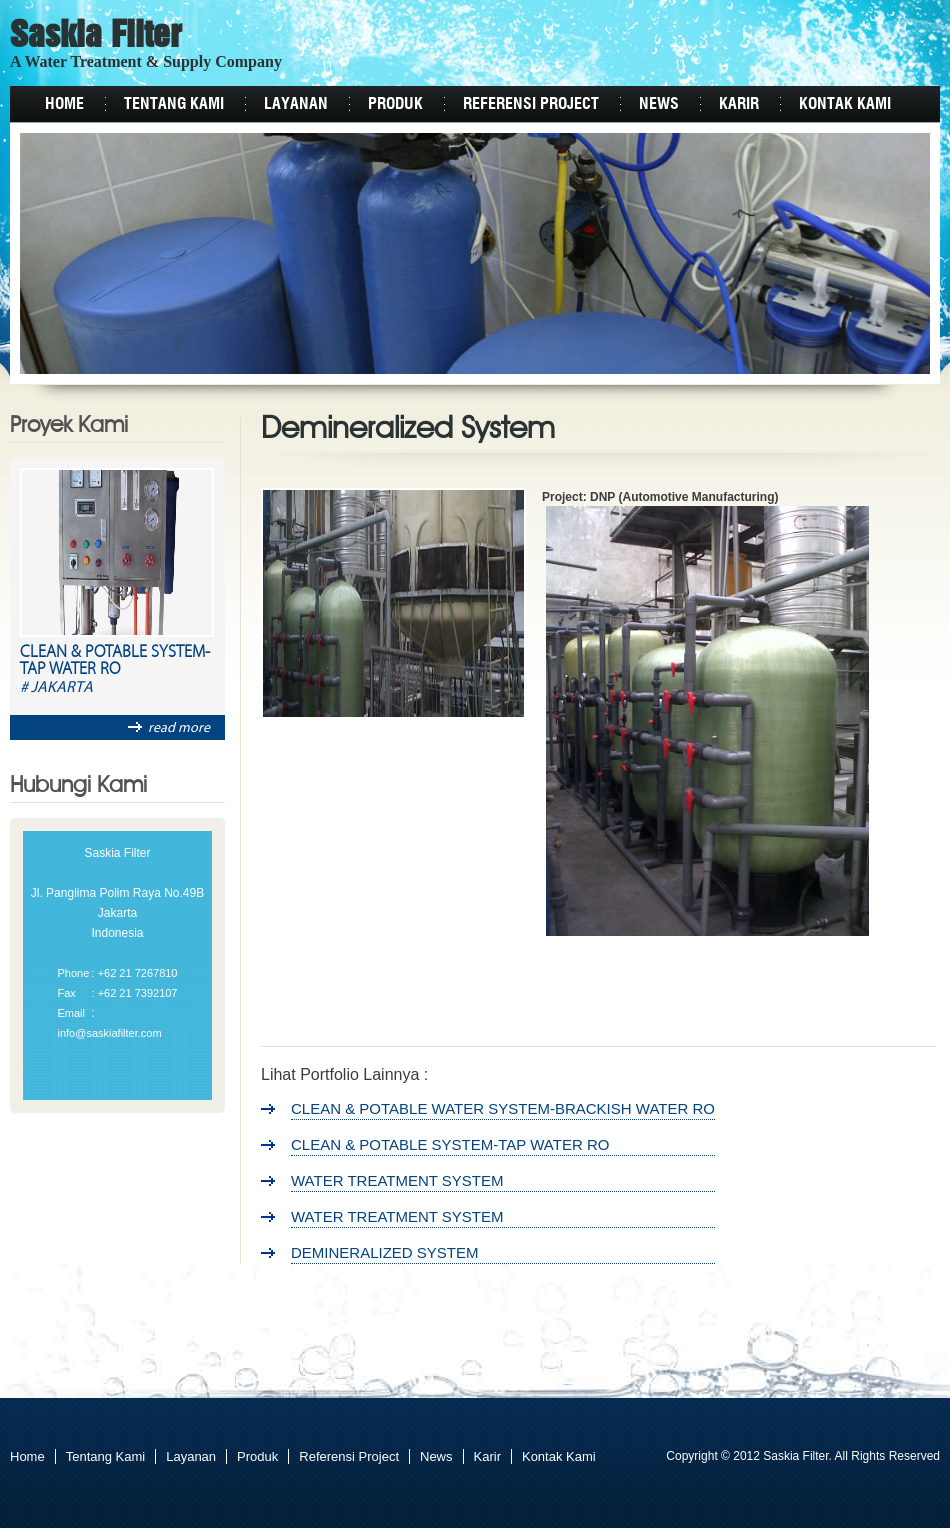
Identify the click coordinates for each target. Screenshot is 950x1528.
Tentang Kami (174, 104)
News (659, 104)
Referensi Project (531, 104)
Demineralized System (385, 1252)
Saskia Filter (96, 37)
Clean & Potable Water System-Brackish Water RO (503, 1108)
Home (64, 104)
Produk (395, 104)
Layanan (296, 104)
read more (169, 728)
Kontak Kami (845, 104)
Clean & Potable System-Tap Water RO (115, 661)
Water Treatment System (397, 1180)
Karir (739, 104)
